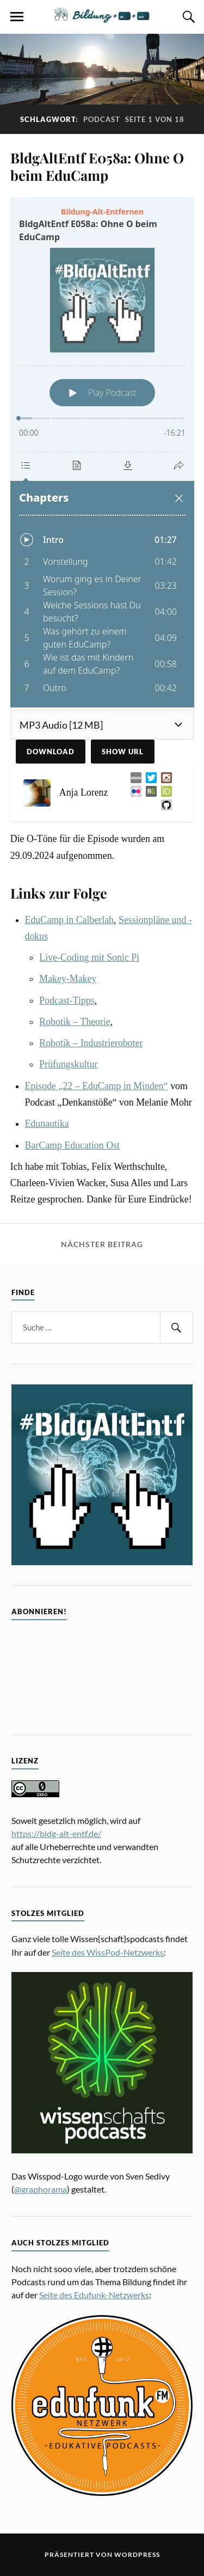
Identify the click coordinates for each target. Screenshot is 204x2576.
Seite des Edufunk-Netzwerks (94, 2295)
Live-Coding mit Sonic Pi (89, 957)
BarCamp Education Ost (72, 1145)
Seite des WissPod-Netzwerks (108, 1952)
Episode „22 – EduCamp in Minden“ (96, 1086)
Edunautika (47, 1123)
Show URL (123, 751)
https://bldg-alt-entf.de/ (56, 1833)
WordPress (137, 2554)
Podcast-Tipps (66, 1000)
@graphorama (40, 2189)
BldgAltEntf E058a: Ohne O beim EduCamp (97, 166)
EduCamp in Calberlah (69, 919)
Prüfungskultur (68, 1064)
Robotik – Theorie (74, 1021)
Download (51, 751)
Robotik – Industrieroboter (91, 1042)
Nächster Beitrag (102, 1244)
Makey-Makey (67, 978)
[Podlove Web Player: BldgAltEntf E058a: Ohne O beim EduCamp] (102, 452)
